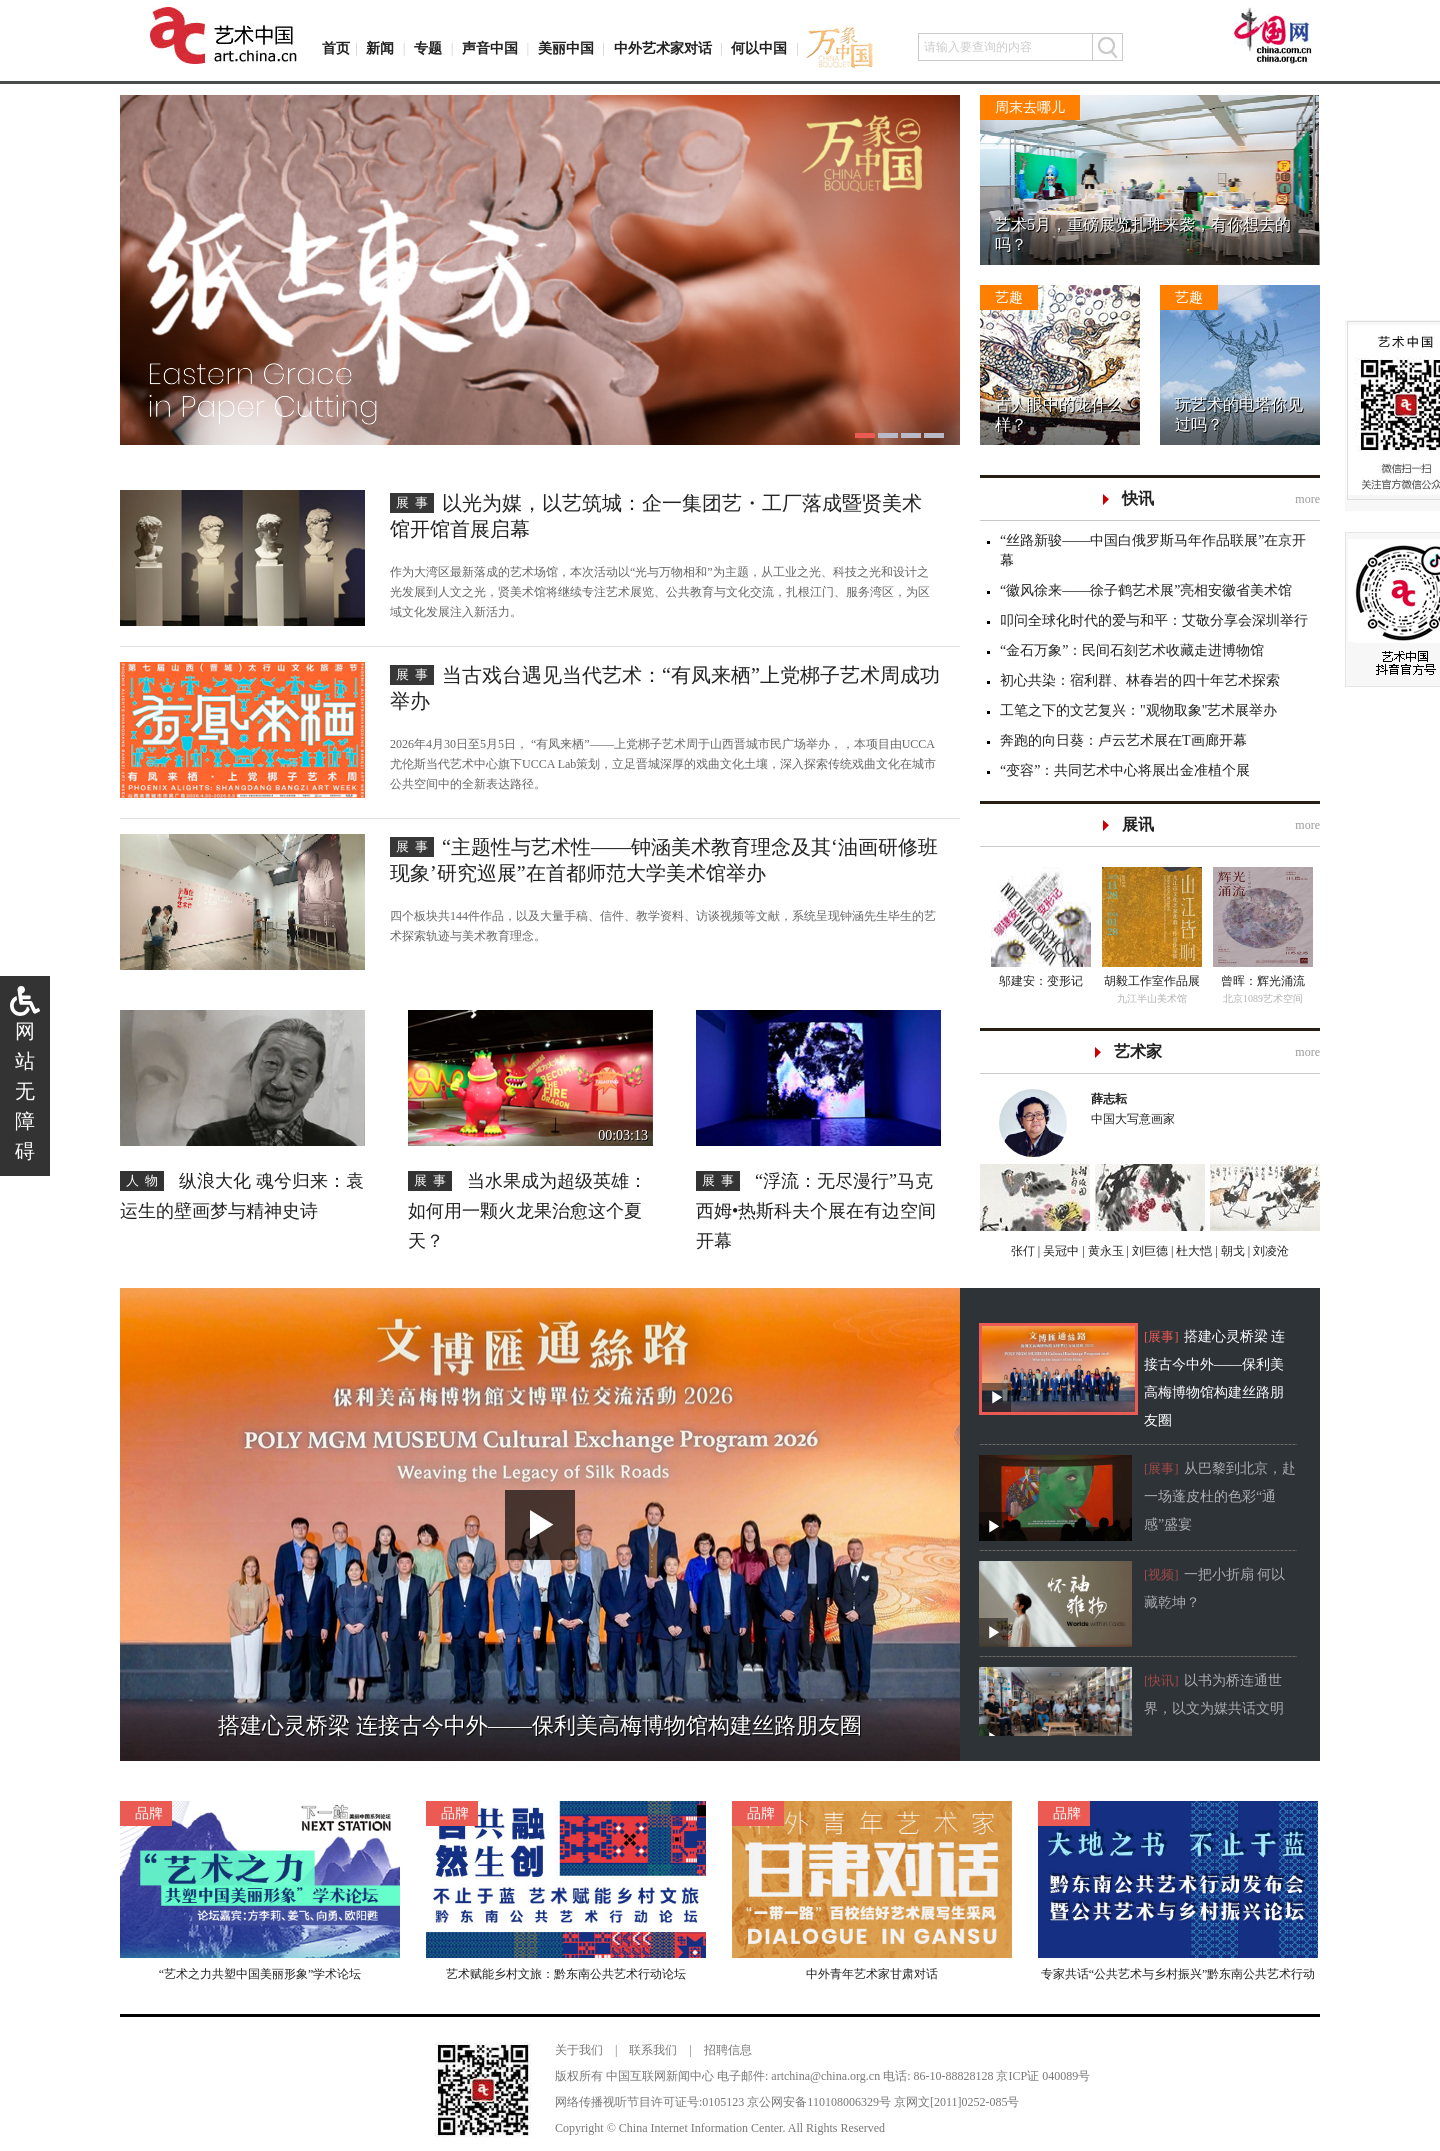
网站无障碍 (25, 1091)
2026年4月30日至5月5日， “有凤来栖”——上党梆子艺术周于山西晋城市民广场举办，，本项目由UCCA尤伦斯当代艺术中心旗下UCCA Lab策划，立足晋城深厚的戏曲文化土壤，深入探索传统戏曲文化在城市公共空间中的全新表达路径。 (663, 764)
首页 (336, 48)
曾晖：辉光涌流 (1263, 981)
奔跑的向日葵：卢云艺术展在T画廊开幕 (1123, 740)
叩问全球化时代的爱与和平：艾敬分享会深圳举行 (1154, 620)
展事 (415, 502)
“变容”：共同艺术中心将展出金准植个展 (1125, 770)
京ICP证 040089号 (1043, 2076)
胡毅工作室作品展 (1152, 981)
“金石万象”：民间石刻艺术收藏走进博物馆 (1132, 650)
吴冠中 (1059, 1251)
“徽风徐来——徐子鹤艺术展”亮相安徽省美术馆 (1146, 590)
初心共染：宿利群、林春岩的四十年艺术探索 (1140, 680)
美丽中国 (566, 48)
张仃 (1023, 1251)
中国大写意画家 (1196, 1107)
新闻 (380, 48)
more (1307, 499)
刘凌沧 (1271, 1251)
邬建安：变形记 (1041, 981)
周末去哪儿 (1030, 107)
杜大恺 (1192, 1251)
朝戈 (1231, 1251)
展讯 (1138, 824)
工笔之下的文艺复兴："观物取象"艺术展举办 (1138, 710)
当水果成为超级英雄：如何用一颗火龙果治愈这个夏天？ (527, 1211)
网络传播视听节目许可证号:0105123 (649, 2102)
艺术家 (1138, 1051)
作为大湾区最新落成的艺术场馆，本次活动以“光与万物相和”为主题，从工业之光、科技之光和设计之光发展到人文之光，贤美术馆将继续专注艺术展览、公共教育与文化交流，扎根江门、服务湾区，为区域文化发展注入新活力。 (660, 592)
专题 (428, 48)
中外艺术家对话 (663, 48)
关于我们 (579, 2050)
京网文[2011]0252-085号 (957, 2102)
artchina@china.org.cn (825, 2076)
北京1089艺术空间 (1263, 998)
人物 (145, 1180)
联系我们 (653, 2050)
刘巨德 (1148, 1251)
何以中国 (759, 48)
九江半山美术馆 (1152, 998)
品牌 (149, 1813)
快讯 (1138, 498)
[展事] (1161, 1336)
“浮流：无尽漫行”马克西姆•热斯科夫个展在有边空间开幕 (816, 1211)
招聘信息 (728, 2050)
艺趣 (1009, 297)
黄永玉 (1104, 1251)
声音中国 (490, 48)
